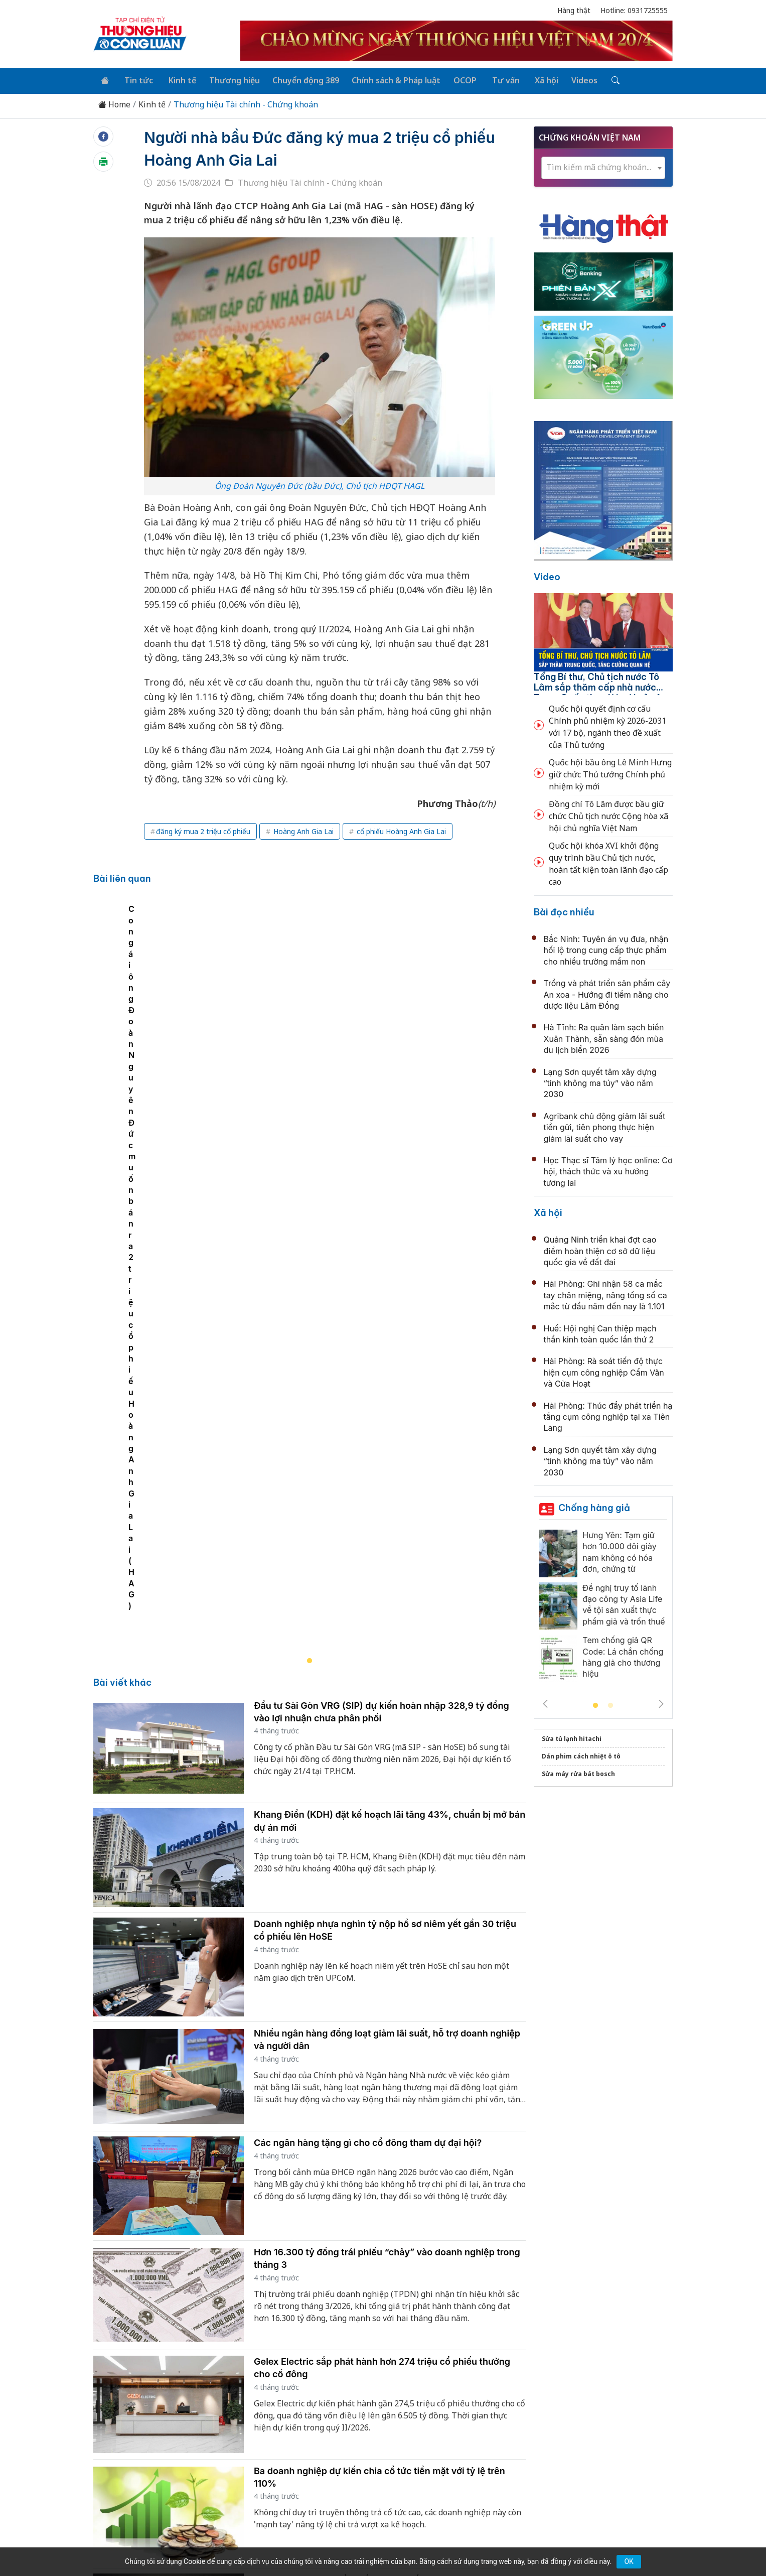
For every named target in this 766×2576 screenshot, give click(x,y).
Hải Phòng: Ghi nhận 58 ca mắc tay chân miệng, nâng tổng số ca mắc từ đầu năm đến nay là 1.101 (605, 1293)
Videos (567, 79)
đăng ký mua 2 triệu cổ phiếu (203, 829)
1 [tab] (595, 1704)
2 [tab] (610, 1704)
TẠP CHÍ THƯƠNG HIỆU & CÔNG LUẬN (378, 2542)
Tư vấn (492, 79)
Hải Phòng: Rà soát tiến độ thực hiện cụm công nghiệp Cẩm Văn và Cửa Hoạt (604, 1370)
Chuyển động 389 (297, 79)
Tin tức (135, 79)
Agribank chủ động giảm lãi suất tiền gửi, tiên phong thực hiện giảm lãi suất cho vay (605, 1125)
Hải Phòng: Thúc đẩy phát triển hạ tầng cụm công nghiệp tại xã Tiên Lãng (608, 1415)
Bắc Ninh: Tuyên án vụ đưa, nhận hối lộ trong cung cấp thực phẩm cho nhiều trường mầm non (606, 948)
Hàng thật (573, 10)
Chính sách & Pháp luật (386, 79)
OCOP (454, 79)
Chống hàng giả (594, 1506)
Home (114, 103)
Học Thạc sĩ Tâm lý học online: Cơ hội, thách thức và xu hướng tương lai (608, 1170)
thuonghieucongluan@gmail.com (314, 2457)
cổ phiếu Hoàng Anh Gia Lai (400, 829)
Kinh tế (176, 79)
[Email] (138, 2473)
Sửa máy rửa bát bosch (578, 1772)
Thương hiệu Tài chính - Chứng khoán (246, 103)
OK (628, 2561)
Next (661, 1702)
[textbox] (603, 166)
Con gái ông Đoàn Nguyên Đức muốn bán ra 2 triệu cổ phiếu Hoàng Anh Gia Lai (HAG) (268, 1176)
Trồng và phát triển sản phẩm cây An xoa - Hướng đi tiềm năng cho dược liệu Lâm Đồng (607, 993)
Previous (545, 1702)
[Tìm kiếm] (596, 79)
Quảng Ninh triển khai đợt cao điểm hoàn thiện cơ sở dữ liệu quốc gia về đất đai (600, 1249)
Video (547, 575)
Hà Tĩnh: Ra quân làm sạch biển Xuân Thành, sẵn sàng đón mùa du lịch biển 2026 (604, 1037)
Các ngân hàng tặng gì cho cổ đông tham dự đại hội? (368, 1712)
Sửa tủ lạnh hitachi (571, 1737)
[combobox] (603, 166)
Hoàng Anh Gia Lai (302, 829)
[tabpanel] (314, 1062)
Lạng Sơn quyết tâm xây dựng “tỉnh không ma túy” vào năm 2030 (600, 1081)
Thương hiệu (227, 79)
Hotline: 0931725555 (634, 10)
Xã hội (531, 79)
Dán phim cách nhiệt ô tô (581, 1754)
